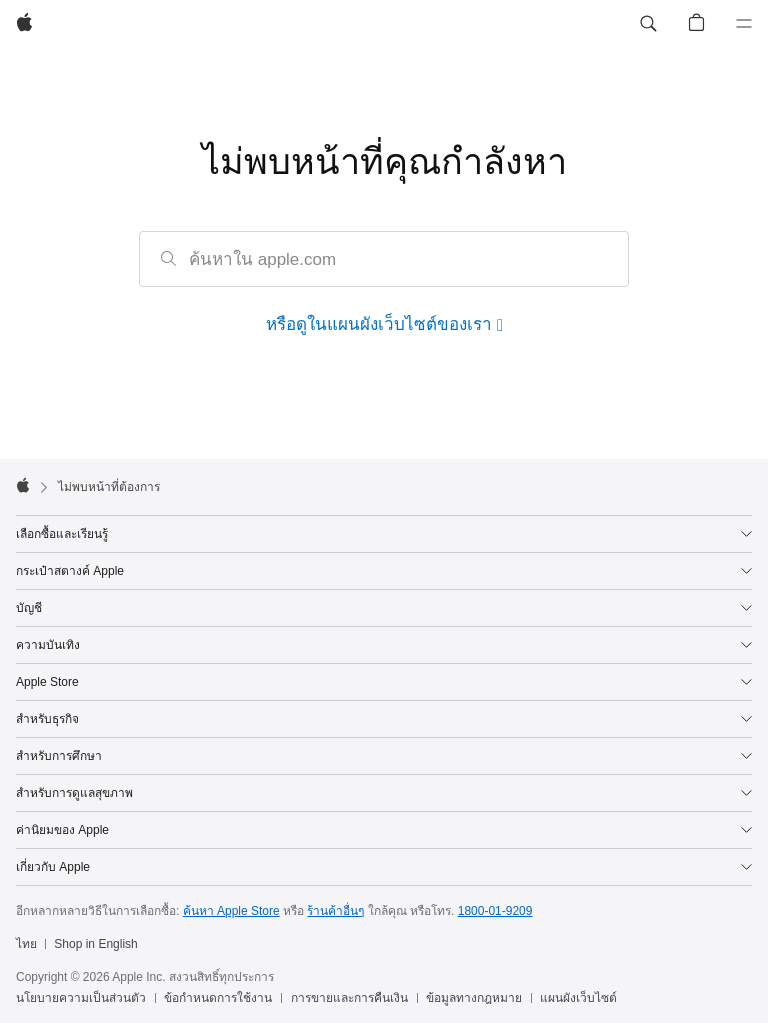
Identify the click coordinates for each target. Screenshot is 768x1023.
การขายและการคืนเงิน (349, 998)
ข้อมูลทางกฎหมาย (474, 998)
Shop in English (95, 944)
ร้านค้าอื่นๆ (335, 911)
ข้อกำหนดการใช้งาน (218, 998)
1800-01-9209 (495, 911)
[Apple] (24, 24)
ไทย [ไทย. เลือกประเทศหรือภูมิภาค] (26, 944)
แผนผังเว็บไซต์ (578, 998)
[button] (648, 24)
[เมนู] (744, 24)
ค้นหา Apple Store (231, 911)
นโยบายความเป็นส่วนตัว (81, 998)
